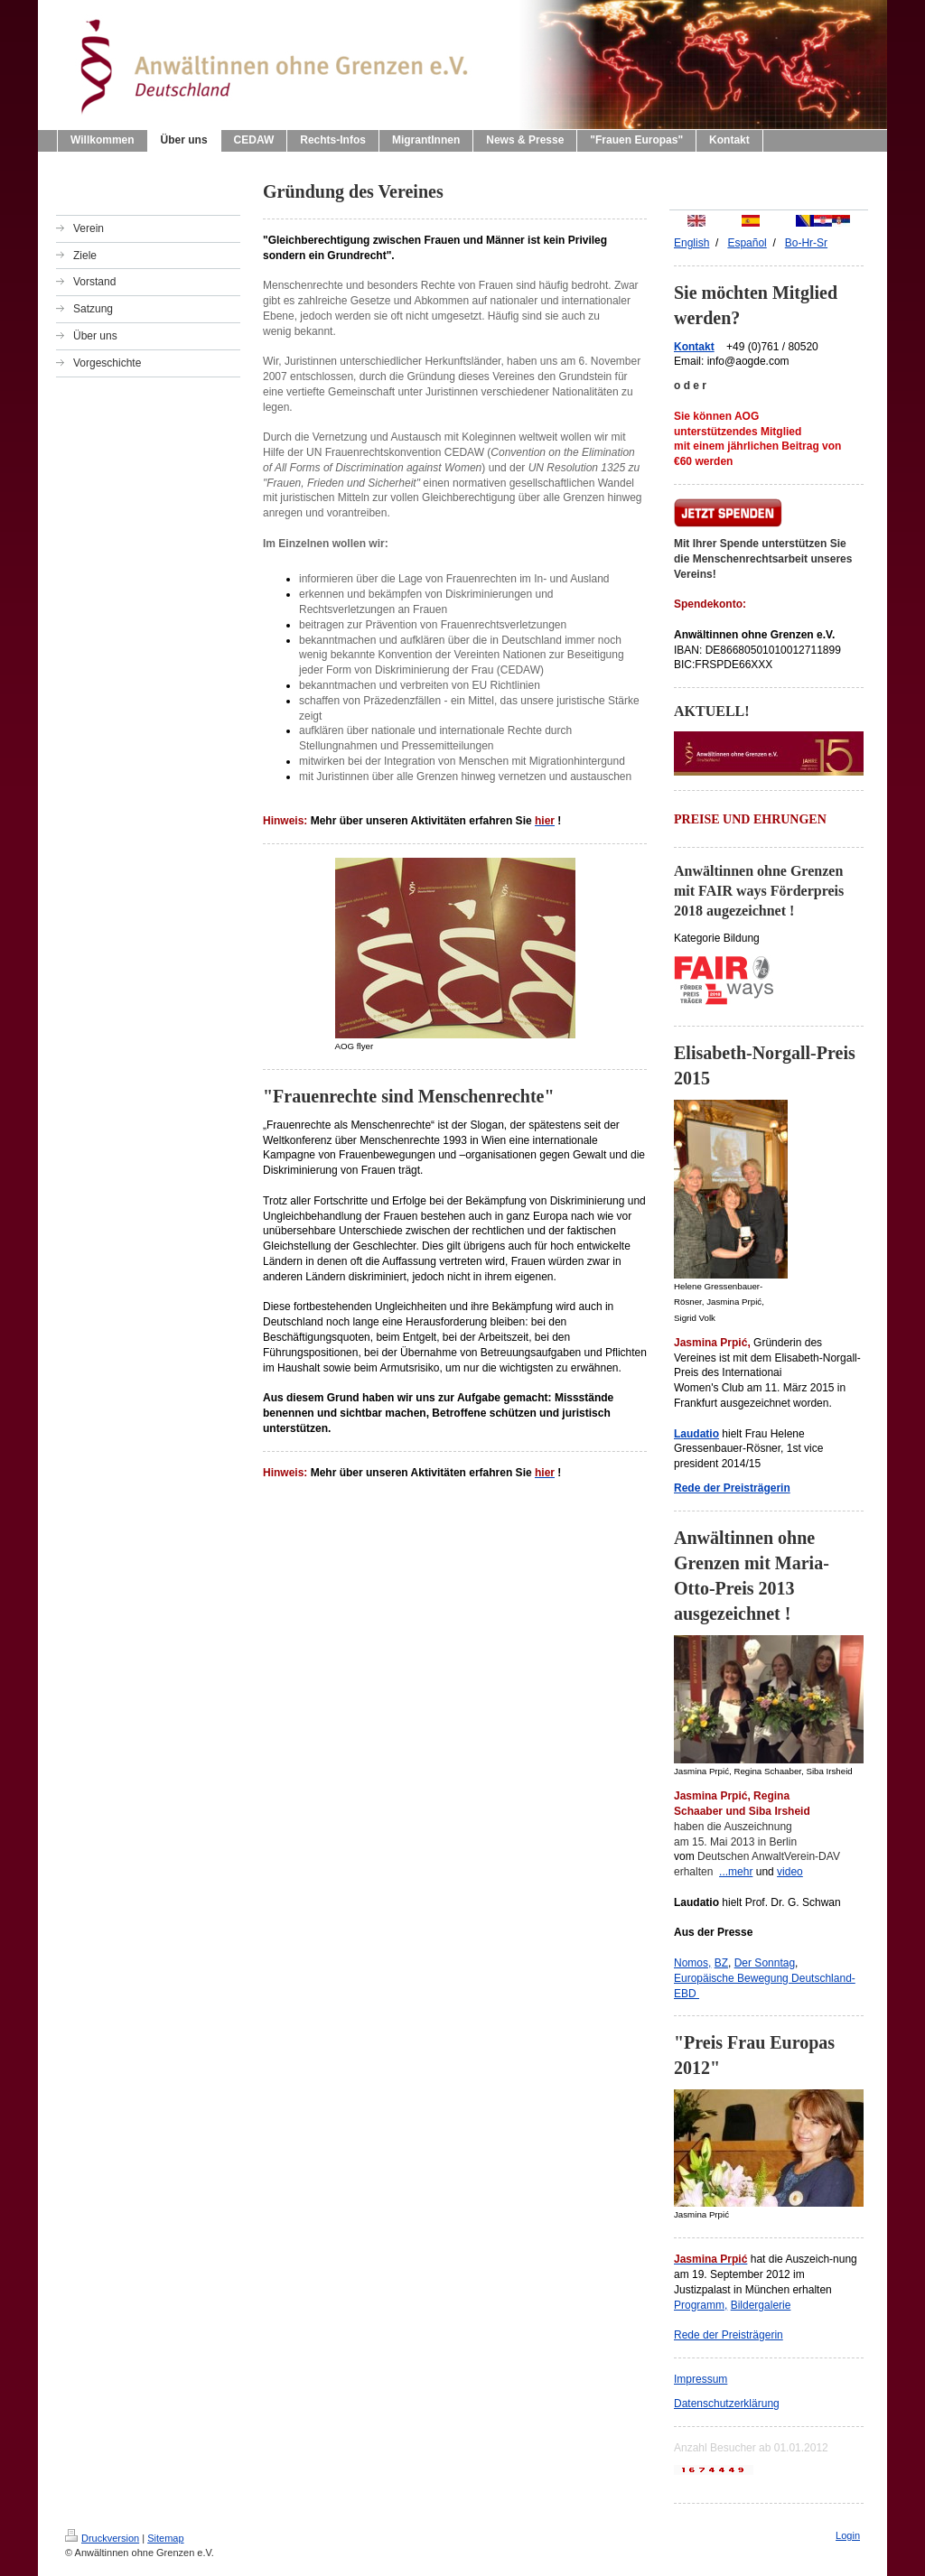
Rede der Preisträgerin (728, 2335)
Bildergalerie (761, 2305)
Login (848, 2535)
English (691, 243)
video (790, 1871)
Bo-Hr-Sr (806, 243)
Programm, (700, 2305)
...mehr (735, 1871)
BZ (721, 1963)
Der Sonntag (764, 1963)
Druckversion (102, 2538)
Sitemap (165, 2538)
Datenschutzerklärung (727, 2403)
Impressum (700, 2379)
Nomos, (692, 1963)
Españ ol (746, 243)
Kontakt (694, 346)
